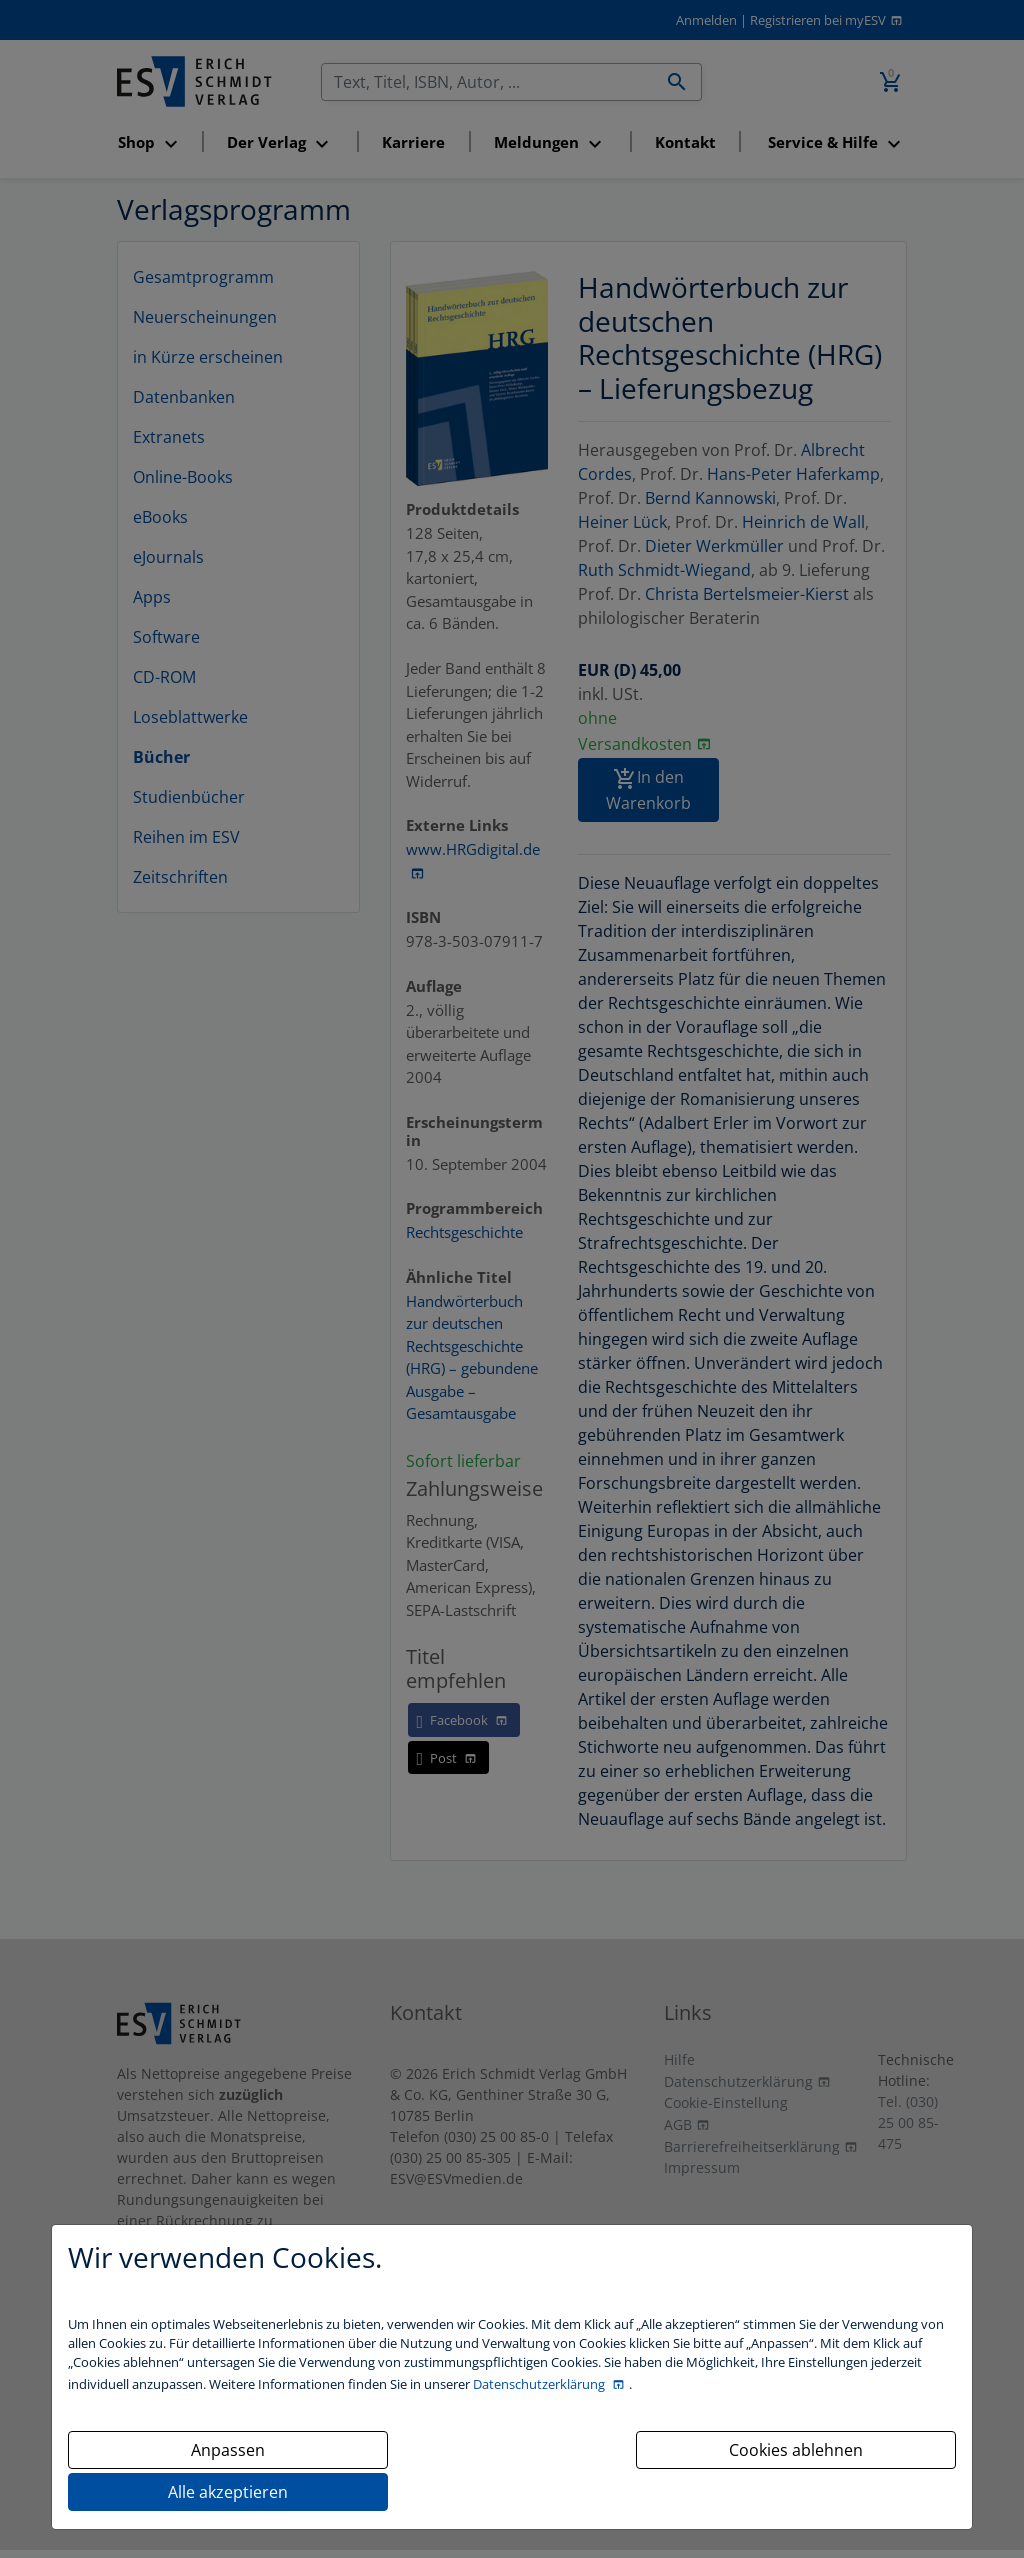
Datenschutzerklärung (540, 2384)
